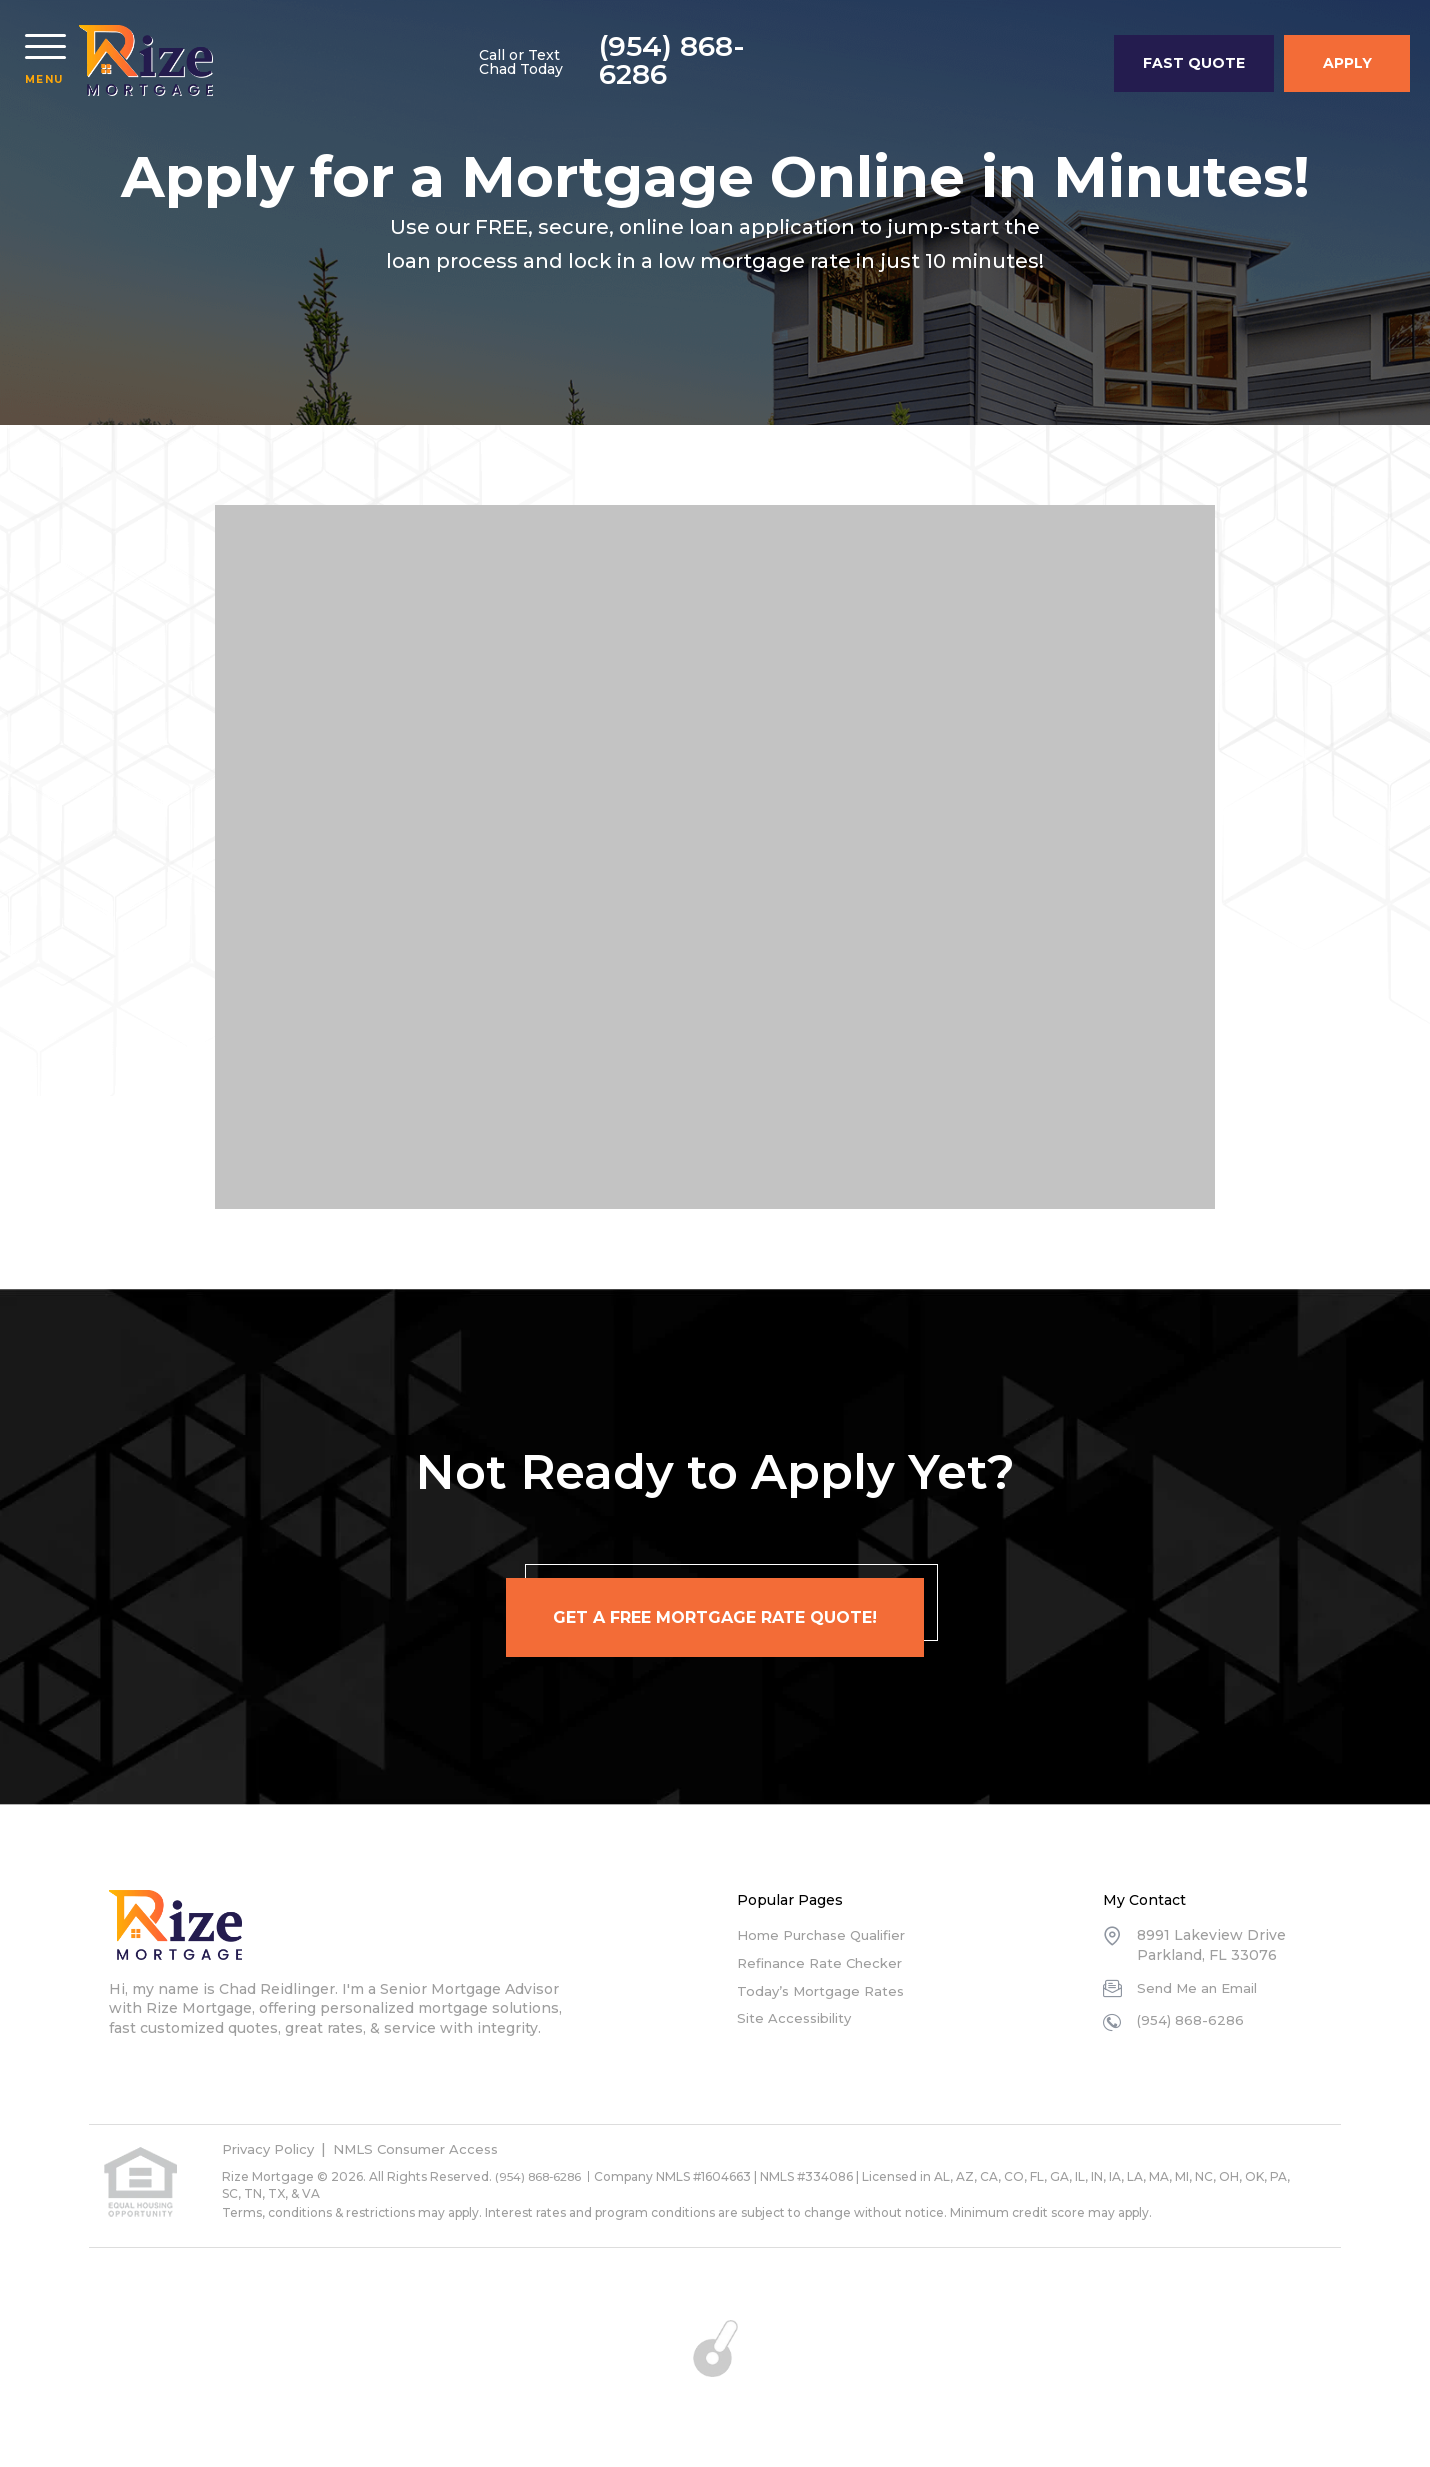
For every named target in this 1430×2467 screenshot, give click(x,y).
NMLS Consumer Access (431, 2149)
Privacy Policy (272, 2149)
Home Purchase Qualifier (828, 1935)
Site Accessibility (798, 2018)
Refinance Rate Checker (825, 1963)
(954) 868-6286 (997, 65)
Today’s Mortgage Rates (824, 1991)
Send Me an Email (1202, 1988)
